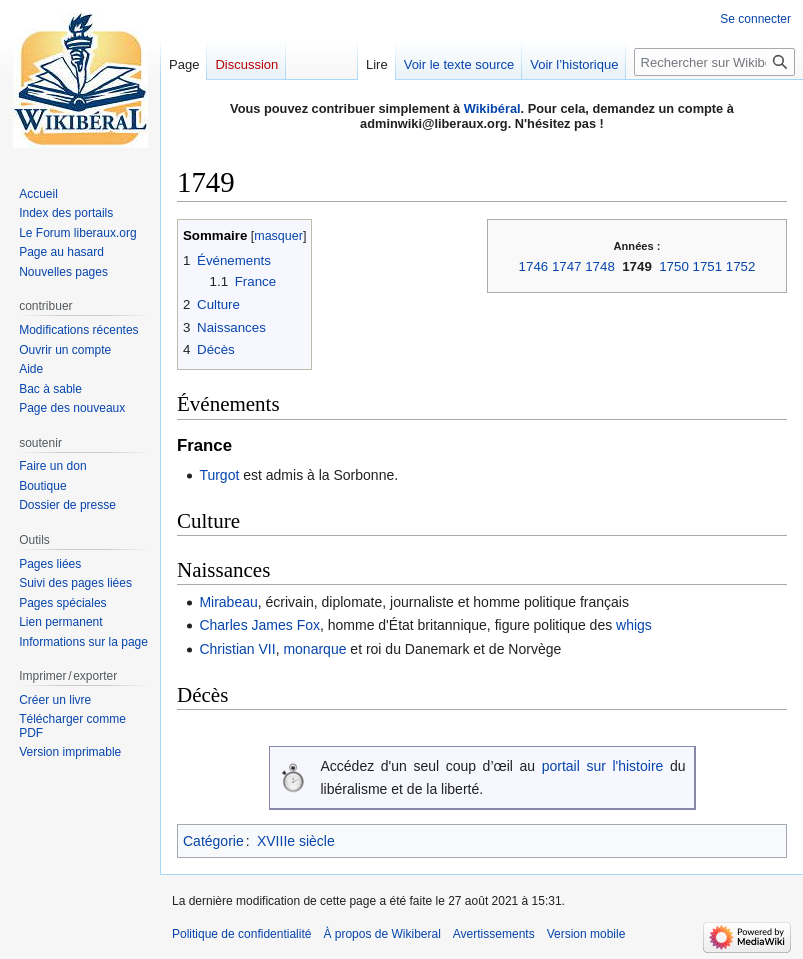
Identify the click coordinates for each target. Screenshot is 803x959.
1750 (674, 266)
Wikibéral (492, 108)
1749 (637, 266)
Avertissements (494, 934)
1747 (567, 266)
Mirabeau (228, 602)
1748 (600, 266)
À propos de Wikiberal (381, 934)
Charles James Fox (259, 625)
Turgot (219, 475)
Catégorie (213, 841)
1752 (741, 266)
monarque (314, 649)
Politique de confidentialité (241, 934)
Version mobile (586, 934)
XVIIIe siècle (296, 841)
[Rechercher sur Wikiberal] (714, 62)
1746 (534, 266)
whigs (634, 625)
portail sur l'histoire (603, 766)
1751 (708, 266)
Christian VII (237, 649)
